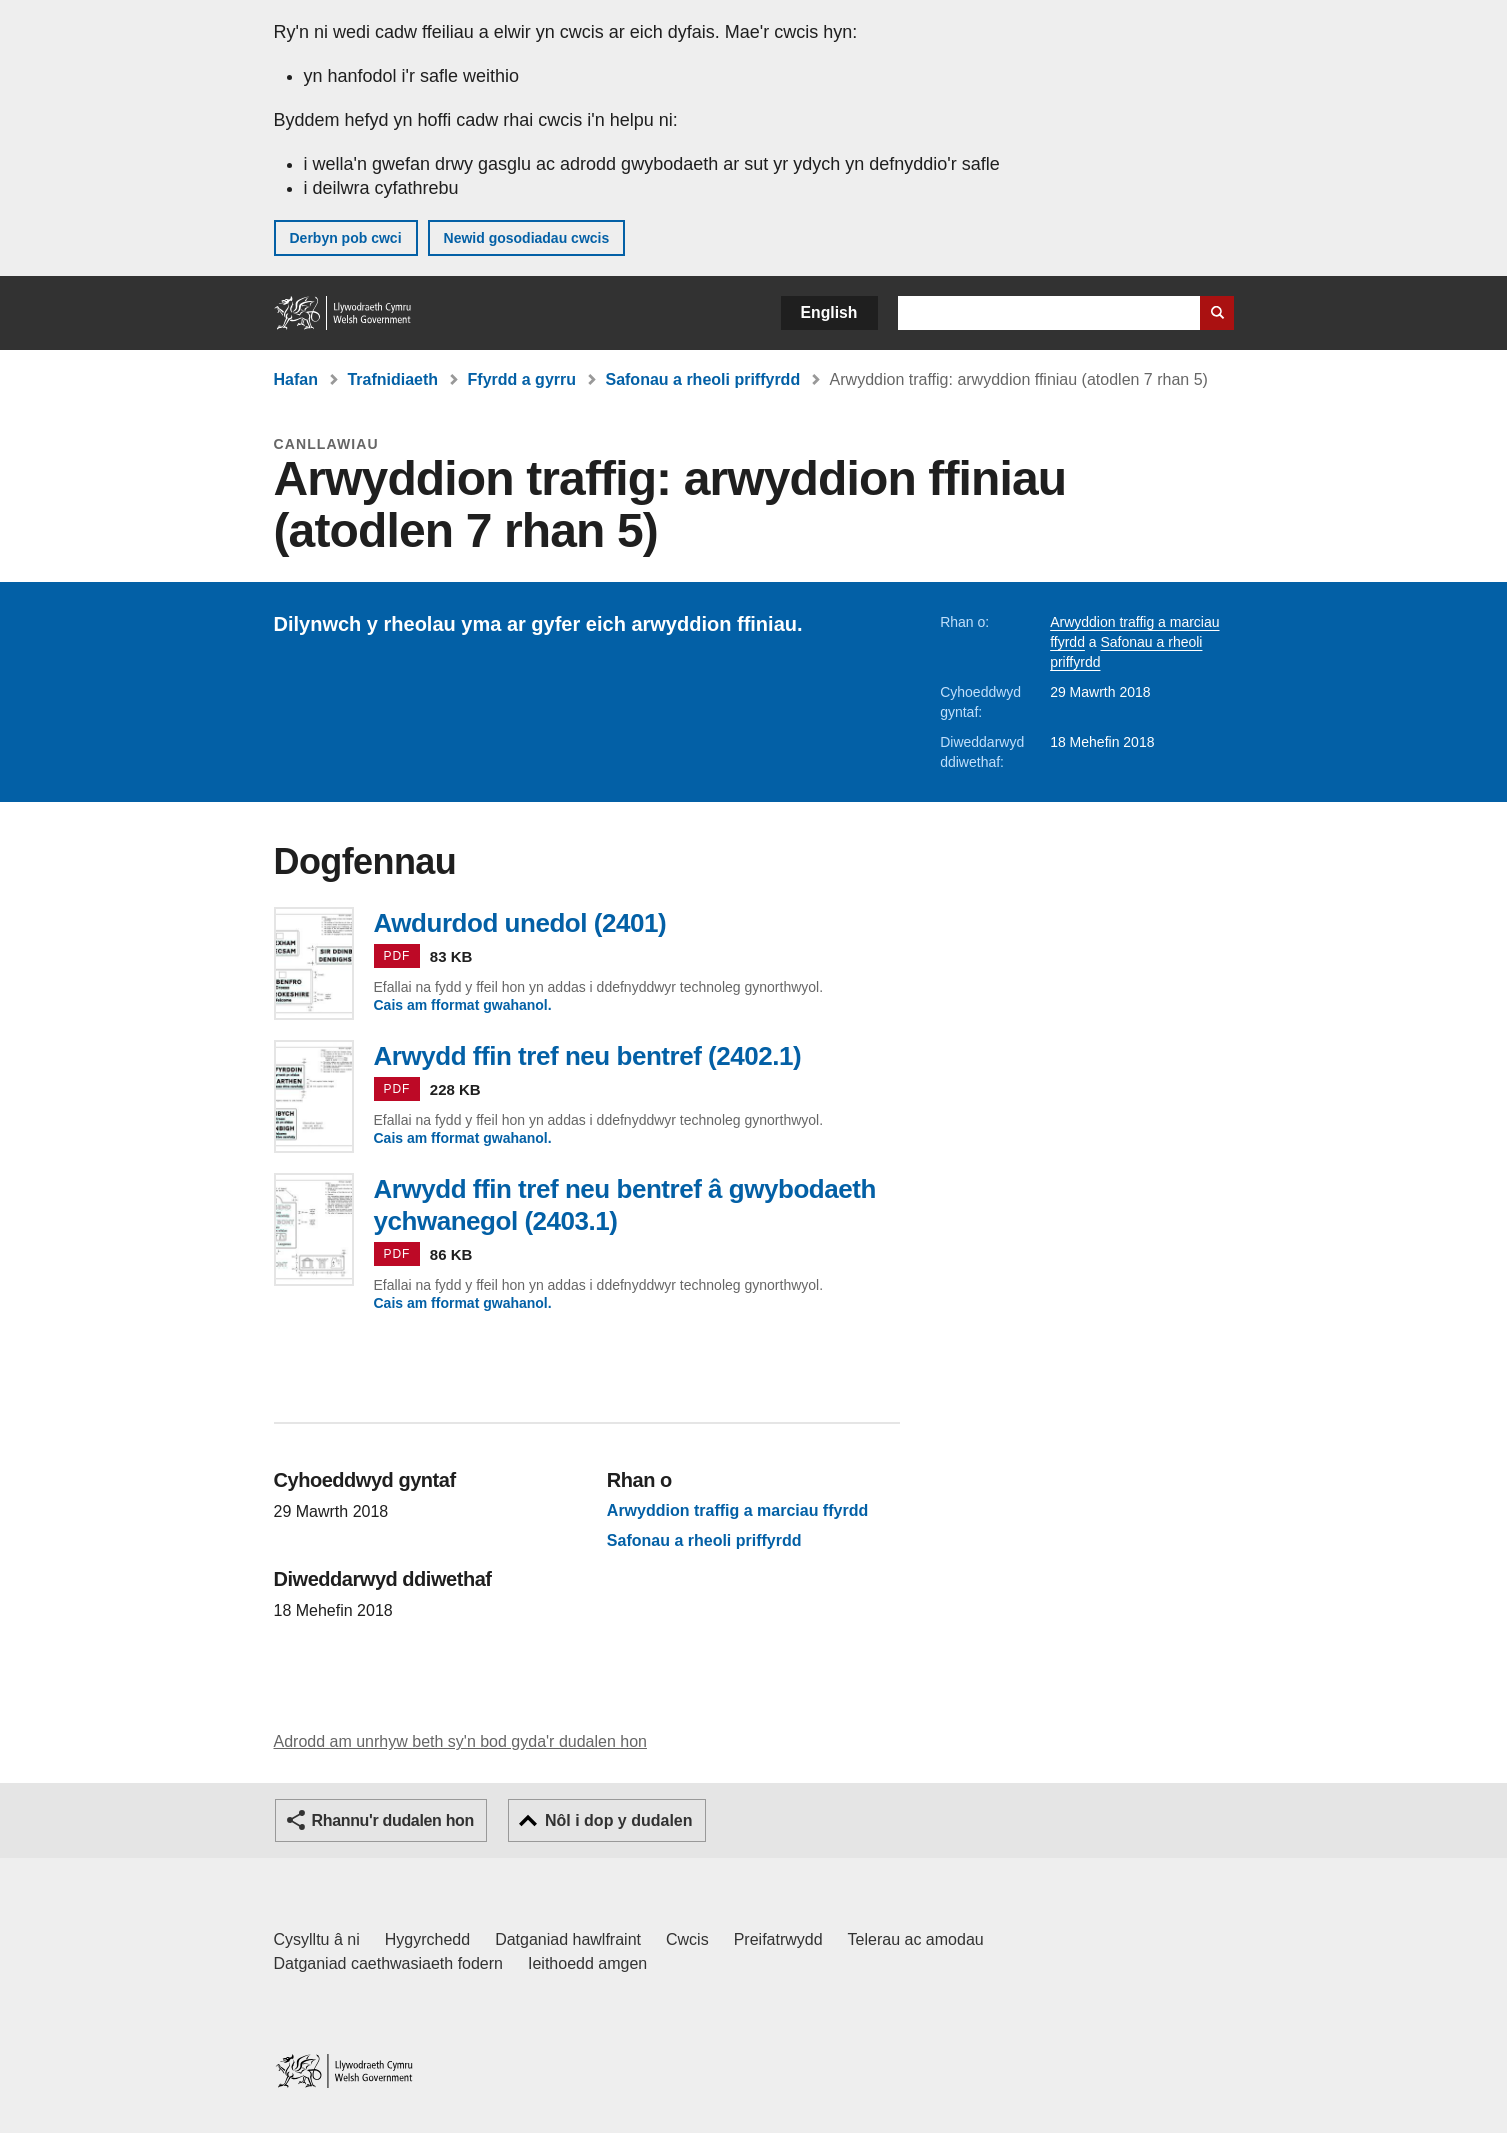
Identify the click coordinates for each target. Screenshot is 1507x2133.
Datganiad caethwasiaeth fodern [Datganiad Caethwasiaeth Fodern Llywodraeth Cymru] (389, 1963)
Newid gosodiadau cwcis (527, 238)
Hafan (296, 379)
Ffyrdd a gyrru (522, 379)
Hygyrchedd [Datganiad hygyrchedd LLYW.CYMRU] (427, 1939)
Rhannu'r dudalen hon (393, 1820)
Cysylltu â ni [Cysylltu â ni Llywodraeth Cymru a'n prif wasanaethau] (317, 1939)
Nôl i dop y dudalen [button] (619, 1820)
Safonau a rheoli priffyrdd (702, 379)
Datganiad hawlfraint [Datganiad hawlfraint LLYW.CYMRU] (568, 1939)
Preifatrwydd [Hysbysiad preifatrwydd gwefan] (778, 1939)
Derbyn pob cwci (346, 238)
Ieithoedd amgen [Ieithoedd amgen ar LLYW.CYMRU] (587, 1963)
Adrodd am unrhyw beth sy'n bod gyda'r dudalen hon (460, 1741)
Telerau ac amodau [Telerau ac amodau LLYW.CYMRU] (916, 1939)
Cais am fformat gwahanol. (463, 1005)
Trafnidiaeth (392, 379)
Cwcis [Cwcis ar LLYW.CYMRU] (687, 1939)
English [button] (829, 312)
